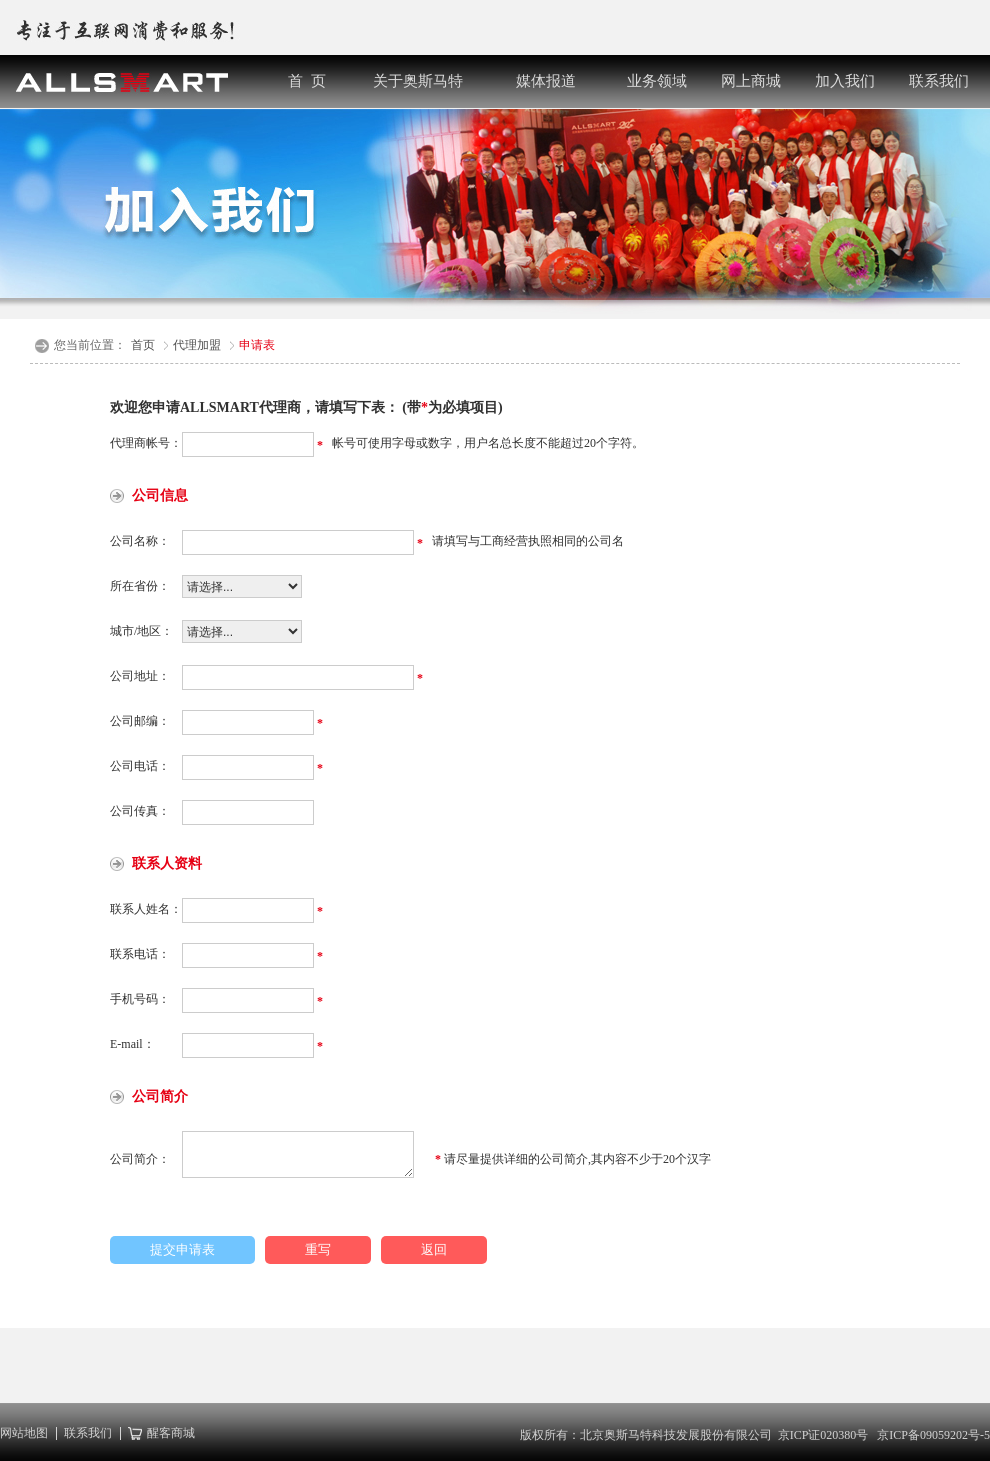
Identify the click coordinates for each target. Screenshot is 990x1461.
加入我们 (845, 81)
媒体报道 (546, 81)
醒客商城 (168, 1433)
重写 (318, 1249)
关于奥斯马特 (418, 81)
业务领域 (657, 81)
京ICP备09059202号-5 (933, 1435)
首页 (143, 345)
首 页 (307, 81)
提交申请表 (182, 1249)
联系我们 (939, 81)
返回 (434, 1249)
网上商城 (751, 81)
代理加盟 (197, 345)
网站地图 (24, 1433)
